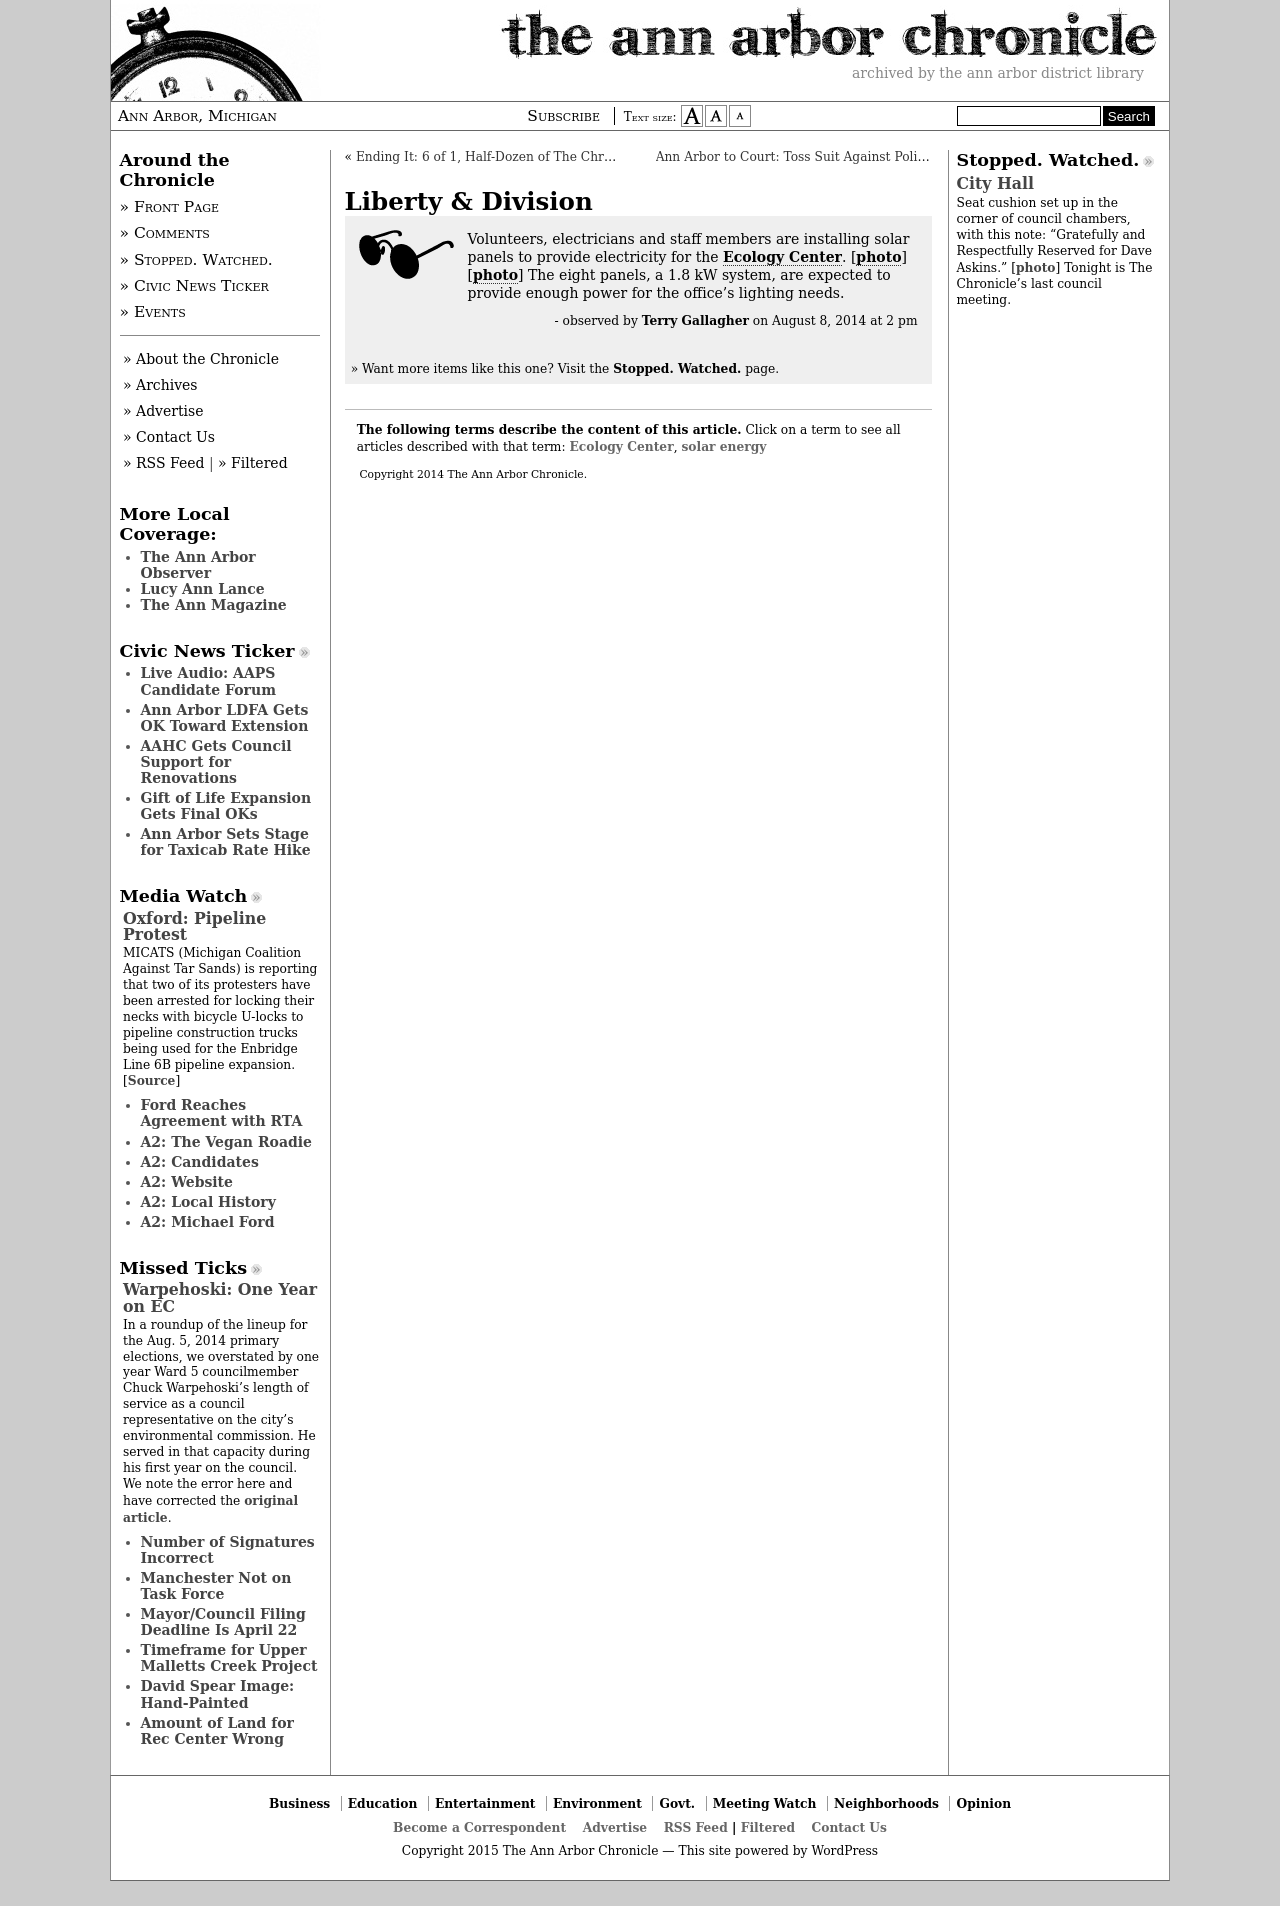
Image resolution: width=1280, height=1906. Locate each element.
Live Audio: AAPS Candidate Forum (209, 681)
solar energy (723, 446)
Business (299, 1803)
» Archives (160, 385)
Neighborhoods (886, 1803)
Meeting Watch (765, 1803)
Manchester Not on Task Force (216, 1586)
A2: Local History (208, 1202)
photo (878, 257)
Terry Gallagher (695, 320)
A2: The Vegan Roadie (226, 1142)
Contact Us (849, 1827)
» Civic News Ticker (194, 286)
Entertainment (485, 1803)
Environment (597, 1803)
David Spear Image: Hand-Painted (218, 1694)
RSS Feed (696, 1827)
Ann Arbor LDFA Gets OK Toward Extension (225, 718)
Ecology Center (782, 257)
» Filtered (253, 463)
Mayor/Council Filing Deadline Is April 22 (223, 1622)
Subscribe (563, 116)
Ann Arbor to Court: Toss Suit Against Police (794, 157)
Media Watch (184, 896)
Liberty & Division (469, 201)
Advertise (615, 1827)
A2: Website (187, 1182)
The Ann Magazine (214, 605)
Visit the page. (669, 369)
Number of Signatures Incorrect (228, 1550)
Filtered (768, 1827)
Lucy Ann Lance (203, 589)
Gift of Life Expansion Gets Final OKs (226, 806)
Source (152, 1080)
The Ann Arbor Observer (198, 565)
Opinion (984, 1803)
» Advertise (163, 411)
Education (383, 1803)
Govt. (677, 1803)
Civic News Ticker (207, 651)
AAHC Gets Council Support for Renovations (216, 762)
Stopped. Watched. (1048, 160)
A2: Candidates (200, 1162)
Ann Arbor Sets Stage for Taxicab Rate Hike (226, 842)
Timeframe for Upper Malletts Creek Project (229, 1658)
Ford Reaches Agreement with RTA (222, 1113)
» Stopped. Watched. (196, 260)
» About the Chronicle (201, 359)
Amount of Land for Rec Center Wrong (217, 1731)
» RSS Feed (163, 463)
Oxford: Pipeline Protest (194, 926)
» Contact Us (169, 437)
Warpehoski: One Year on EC (220, 1297)
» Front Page (170, 207)
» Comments (165, 233)
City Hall (995, 183)
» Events (153, 312)
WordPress (844, 1851)
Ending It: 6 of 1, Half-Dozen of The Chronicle (498, 157)
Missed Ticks (184, 1268)
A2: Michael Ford (208, 1222)
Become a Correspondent (479, 1827)
